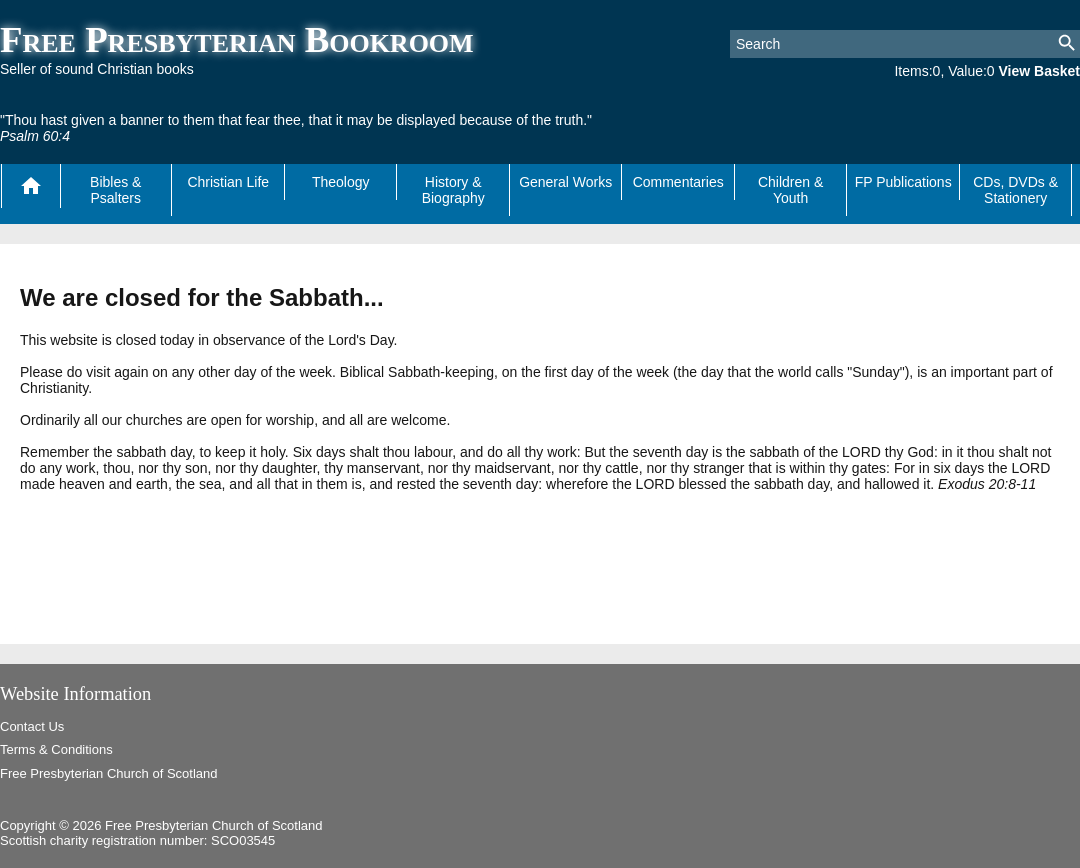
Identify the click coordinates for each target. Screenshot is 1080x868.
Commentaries (678, 182)
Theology (341, 182)
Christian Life (228, 182)
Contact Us (32, 726)
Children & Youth (790, 190)
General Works (565, 182)
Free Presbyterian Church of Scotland (109, 773)
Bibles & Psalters (115, 190)
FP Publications (903, 182)
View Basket (1039, 71)
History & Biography (453, 190)
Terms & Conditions (56, 749)
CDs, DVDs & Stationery (1015, 190)
